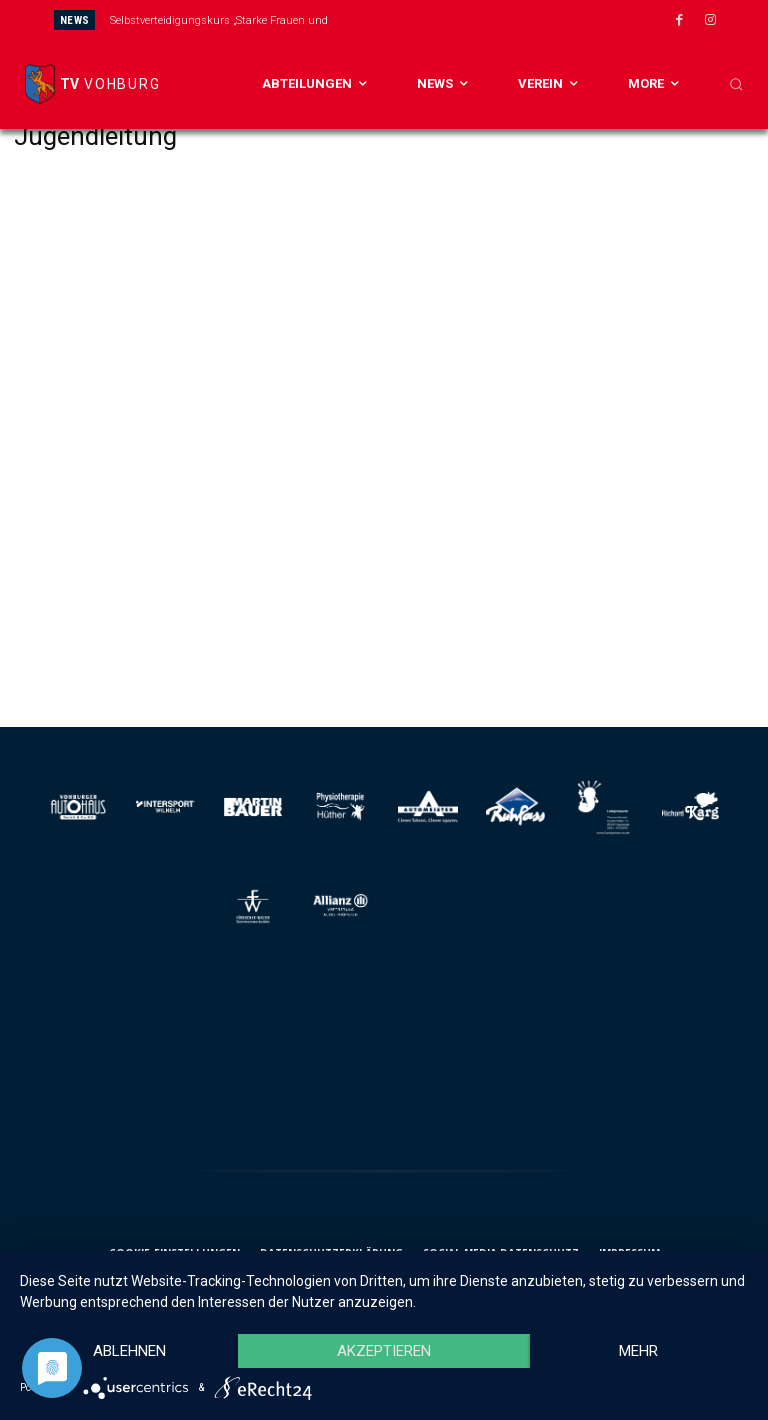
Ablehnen (129, 1351)
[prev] (406, 19)
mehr (638, 1351)
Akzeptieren (384, 1351)
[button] (736, 84)
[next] (438, 19)
